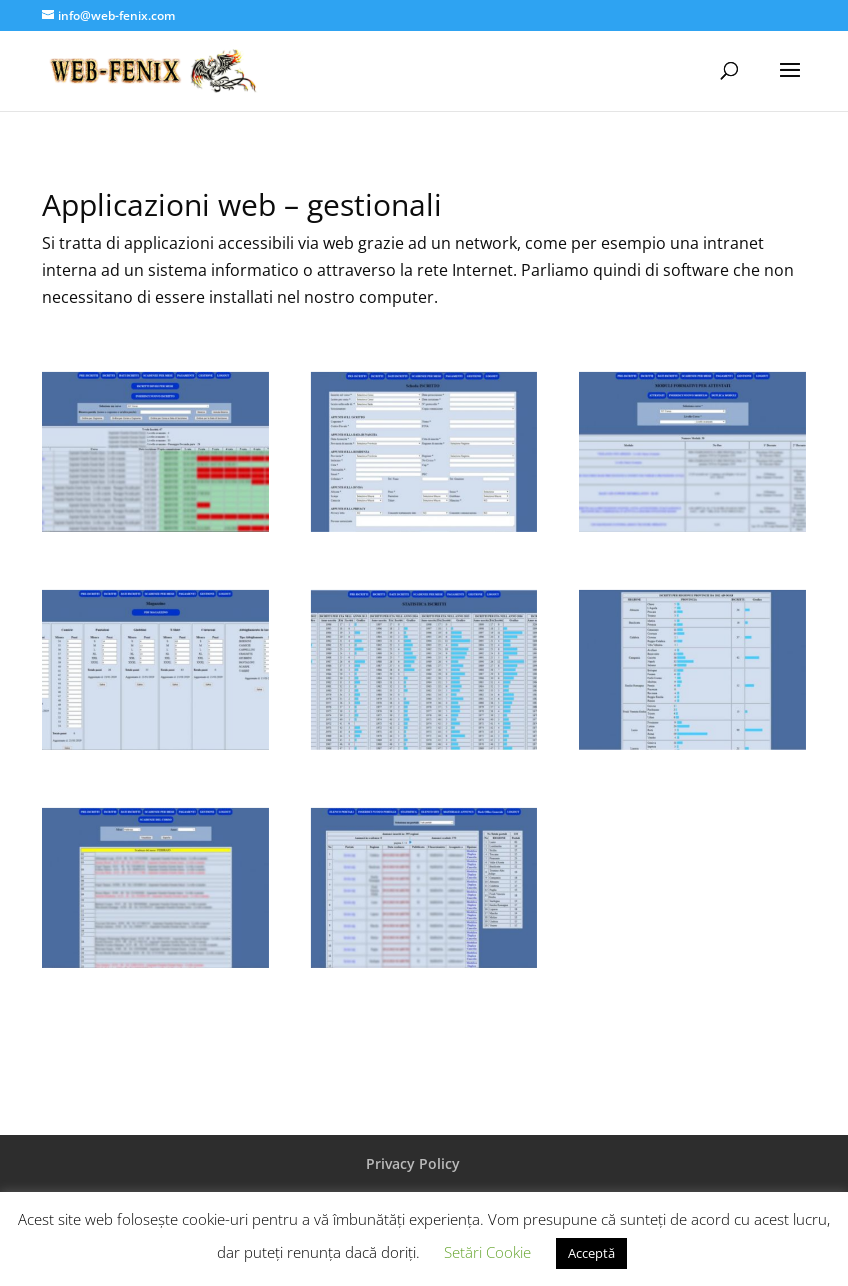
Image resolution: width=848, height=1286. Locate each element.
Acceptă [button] (591, 1253)
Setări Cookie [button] (487, 1252)
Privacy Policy (413, 1163)
